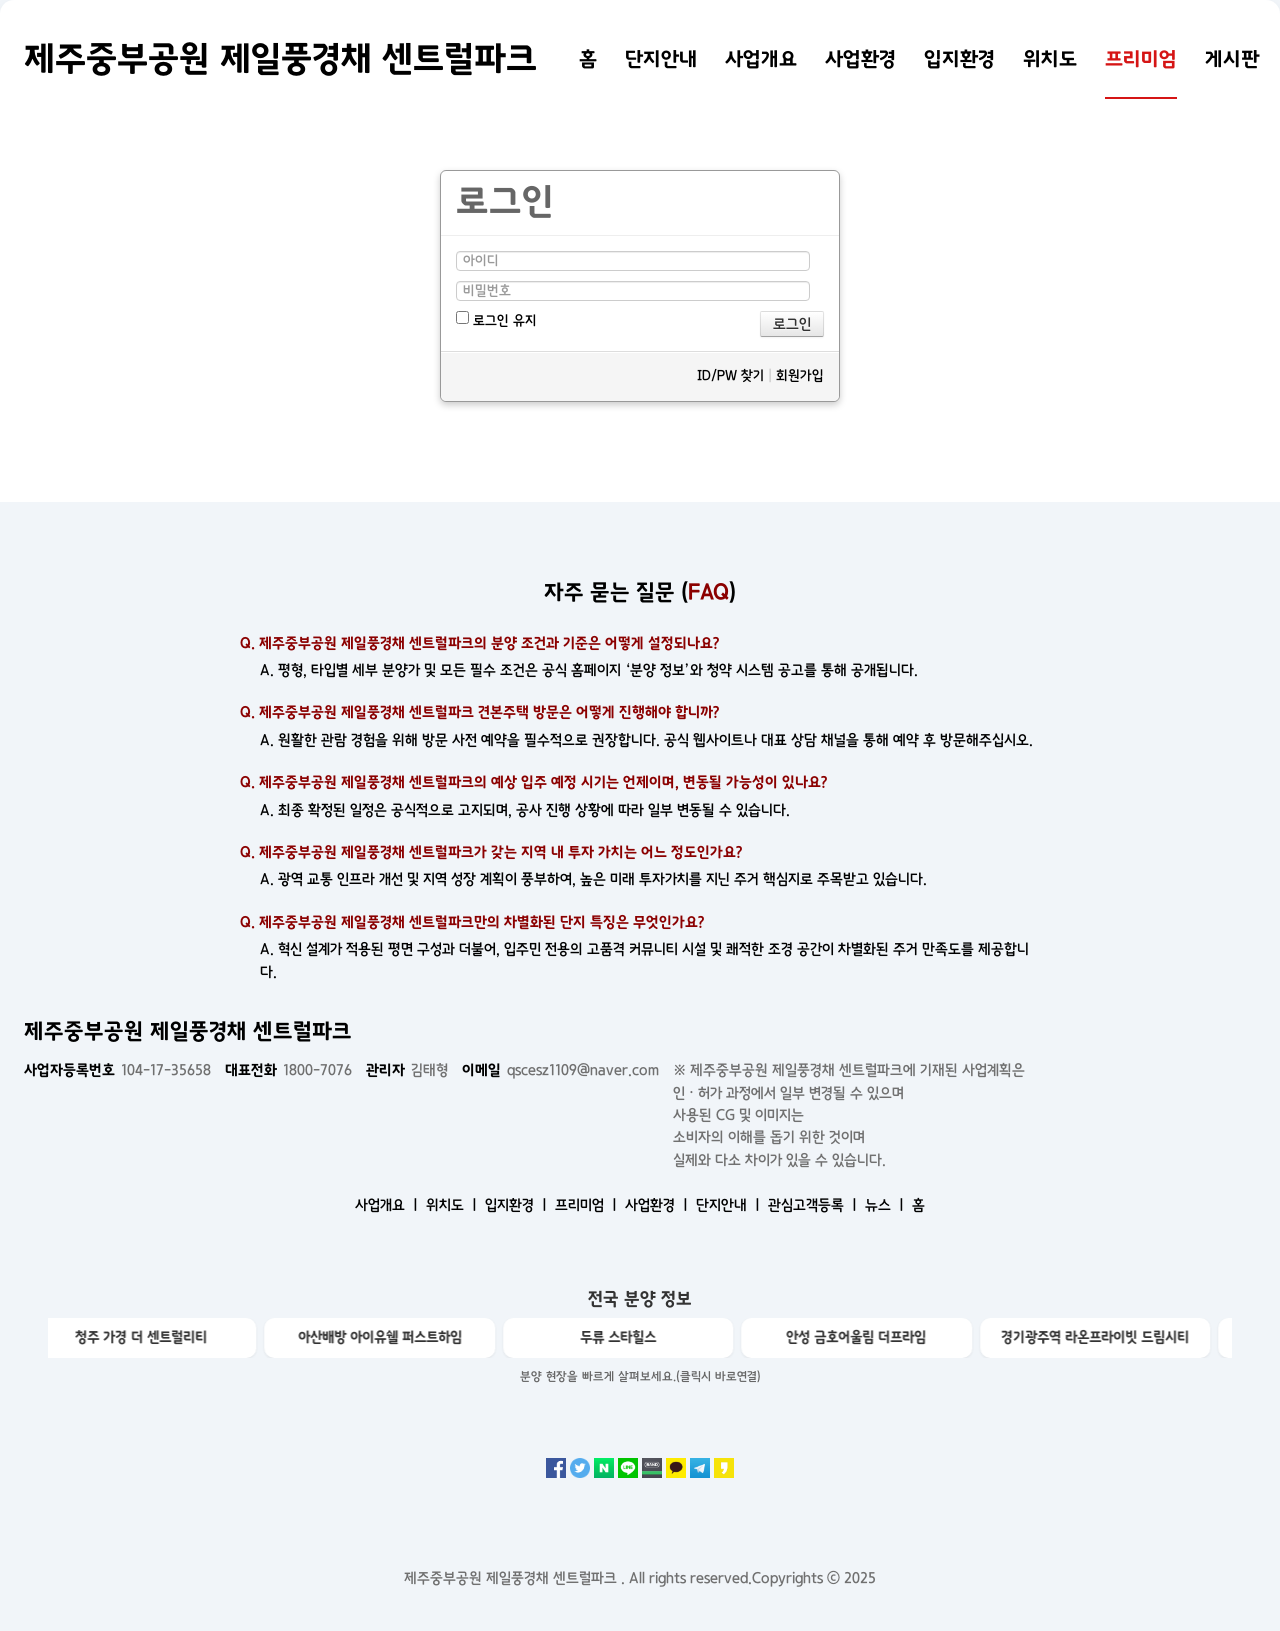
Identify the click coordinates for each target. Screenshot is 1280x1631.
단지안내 (661, 59)
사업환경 (860, 59)
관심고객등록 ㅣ (814, 1205)
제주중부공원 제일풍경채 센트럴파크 (280, 59)
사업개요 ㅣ (388, 1205)
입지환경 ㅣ (518, 1205)
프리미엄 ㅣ (588, 1205)
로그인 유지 (496, 319)
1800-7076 (288, 1070)
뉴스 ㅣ (886, 1205)
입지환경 (959, 59)
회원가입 (800, 375)
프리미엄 (1141, 59)
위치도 (1050, 59)
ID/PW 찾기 (730, 375)
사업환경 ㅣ (658, 1205)
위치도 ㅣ (453, 1205)
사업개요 (761, 59)
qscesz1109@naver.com (560, 1070)
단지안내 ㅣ (730, 1205)
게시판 (1232, 59)
